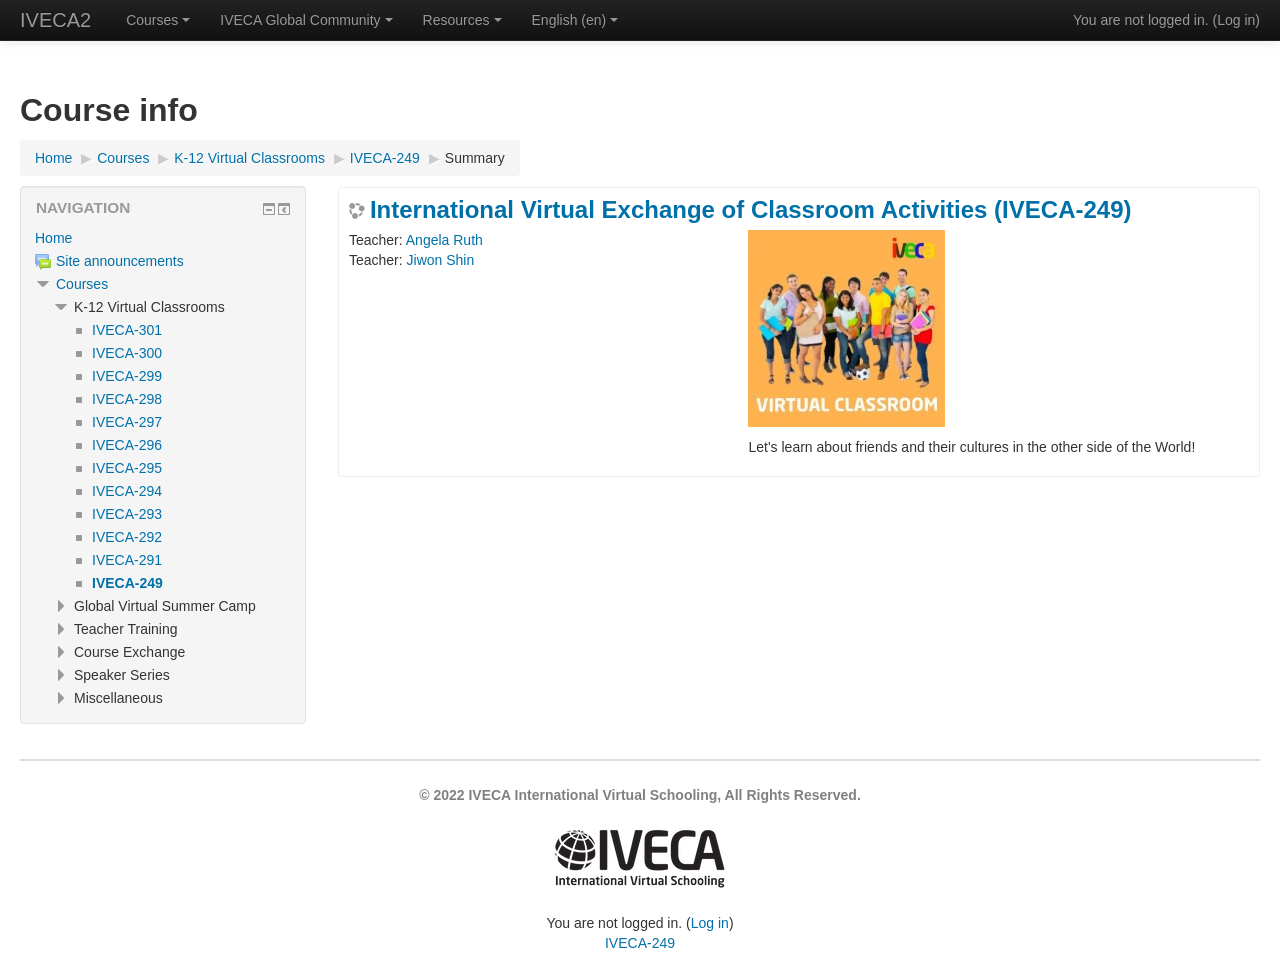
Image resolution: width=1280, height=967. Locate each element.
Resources (462, 20)
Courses (158, 20)
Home (53, 238)
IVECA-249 (640, 943)
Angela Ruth (444, 240)
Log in (1236, 20)
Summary (475, 158)
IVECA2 (55, 20)
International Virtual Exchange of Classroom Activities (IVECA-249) (751, 210)
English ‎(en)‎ (575, 20)
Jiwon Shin (441, 260)
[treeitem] (163, 238)
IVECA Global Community (306, 20)
